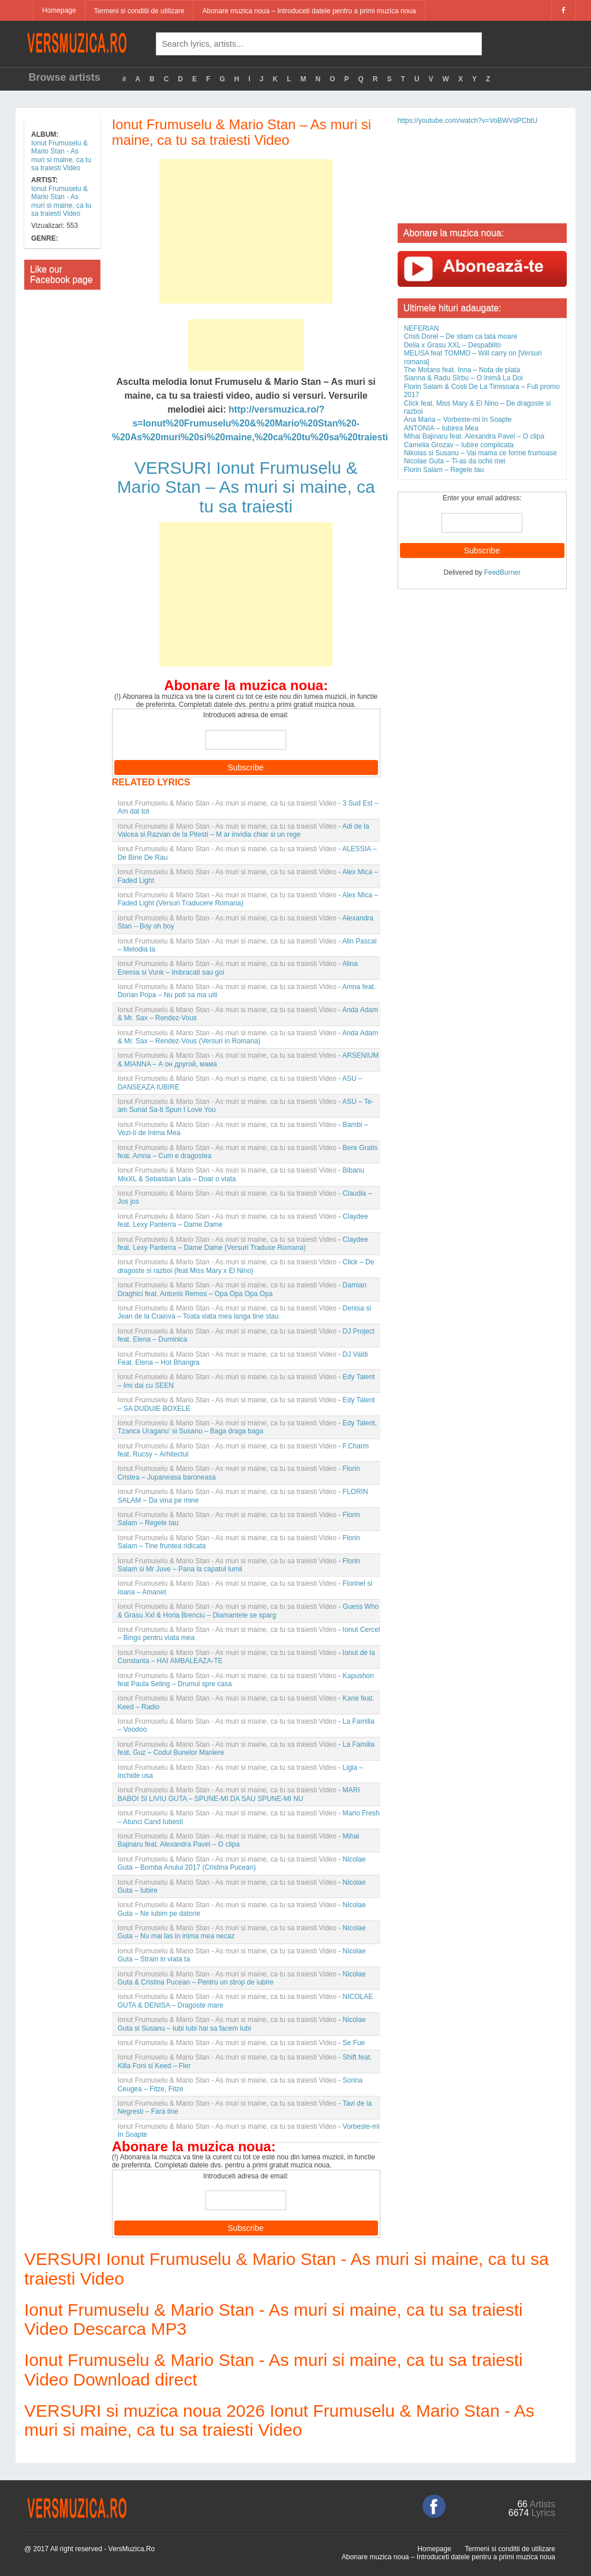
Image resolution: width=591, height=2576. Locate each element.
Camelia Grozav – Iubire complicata (459, 445)
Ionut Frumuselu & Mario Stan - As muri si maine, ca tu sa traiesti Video (61, 155)
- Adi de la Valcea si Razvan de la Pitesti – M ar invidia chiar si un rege (243, 830)
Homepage (59, 10)
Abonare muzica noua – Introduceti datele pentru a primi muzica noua (309, 11)
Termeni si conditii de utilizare (139, 11)
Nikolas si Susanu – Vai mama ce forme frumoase (480, 453)
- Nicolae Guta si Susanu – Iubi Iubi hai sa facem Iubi (242, 2024)
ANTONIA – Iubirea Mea (441, 428)
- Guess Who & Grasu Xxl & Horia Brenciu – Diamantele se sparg (248, 1610)
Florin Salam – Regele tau (444, 470)
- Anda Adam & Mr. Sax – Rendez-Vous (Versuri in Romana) (248, 1037)
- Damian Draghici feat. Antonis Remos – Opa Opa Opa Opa (242, 1289)
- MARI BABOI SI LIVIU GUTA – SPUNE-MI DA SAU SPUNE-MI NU (239, 1794)
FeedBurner (502, 572)
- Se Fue (241, 2043)
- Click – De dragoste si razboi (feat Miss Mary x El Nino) (246, 1266)
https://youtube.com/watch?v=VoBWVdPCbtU (467, 121)
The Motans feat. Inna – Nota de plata (462, 370)
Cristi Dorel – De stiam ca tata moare (461, 336)
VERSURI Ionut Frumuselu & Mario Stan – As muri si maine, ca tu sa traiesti (246, 487)
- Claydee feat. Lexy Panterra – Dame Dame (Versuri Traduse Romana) (243, 1243)
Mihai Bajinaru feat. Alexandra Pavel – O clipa (474, 436)
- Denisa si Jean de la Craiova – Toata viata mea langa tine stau (244, 1312)
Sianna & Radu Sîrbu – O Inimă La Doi (463, 378)
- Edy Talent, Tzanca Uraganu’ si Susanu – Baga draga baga (247, 1427)
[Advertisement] (245, 231)
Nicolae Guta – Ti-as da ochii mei (455, 461)
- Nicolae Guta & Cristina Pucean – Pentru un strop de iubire (242, 1978)
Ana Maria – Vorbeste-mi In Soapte (458, 419)
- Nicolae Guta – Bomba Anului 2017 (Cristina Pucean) (242, 1863)
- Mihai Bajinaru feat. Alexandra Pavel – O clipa (239, 1840)
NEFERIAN (421, 328)
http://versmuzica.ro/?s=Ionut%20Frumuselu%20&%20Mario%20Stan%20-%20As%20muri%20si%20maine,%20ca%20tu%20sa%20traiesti (250, 423)
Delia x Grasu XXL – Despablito (452, 345)
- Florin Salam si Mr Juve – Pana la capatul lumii (239, 1565)
